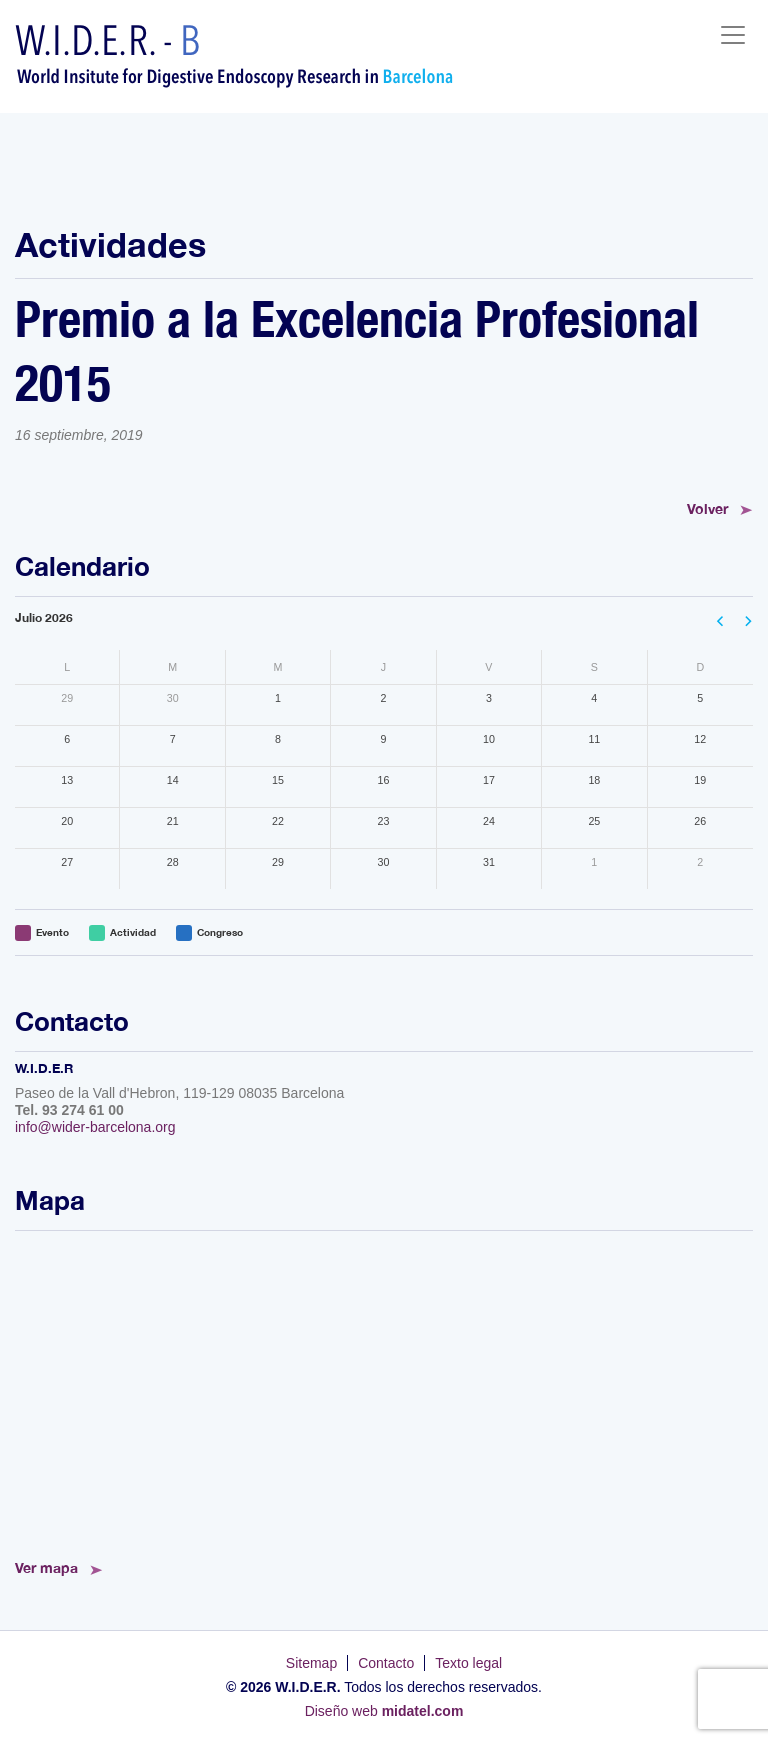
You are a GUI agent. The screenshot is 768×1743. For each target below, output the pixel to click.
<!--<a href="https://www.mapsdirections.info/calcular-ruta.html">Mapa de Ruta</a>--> (384, 1389)
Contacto (386, 1663)
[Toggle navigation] (733, 35)
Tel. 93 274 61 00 (69, 1110)
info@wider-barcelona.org (95, 1127)
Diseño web (384, 1711)
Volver (707, 508)
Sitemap (311, 1663)
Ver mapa (46, 1567)
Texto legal (468, 1663)
